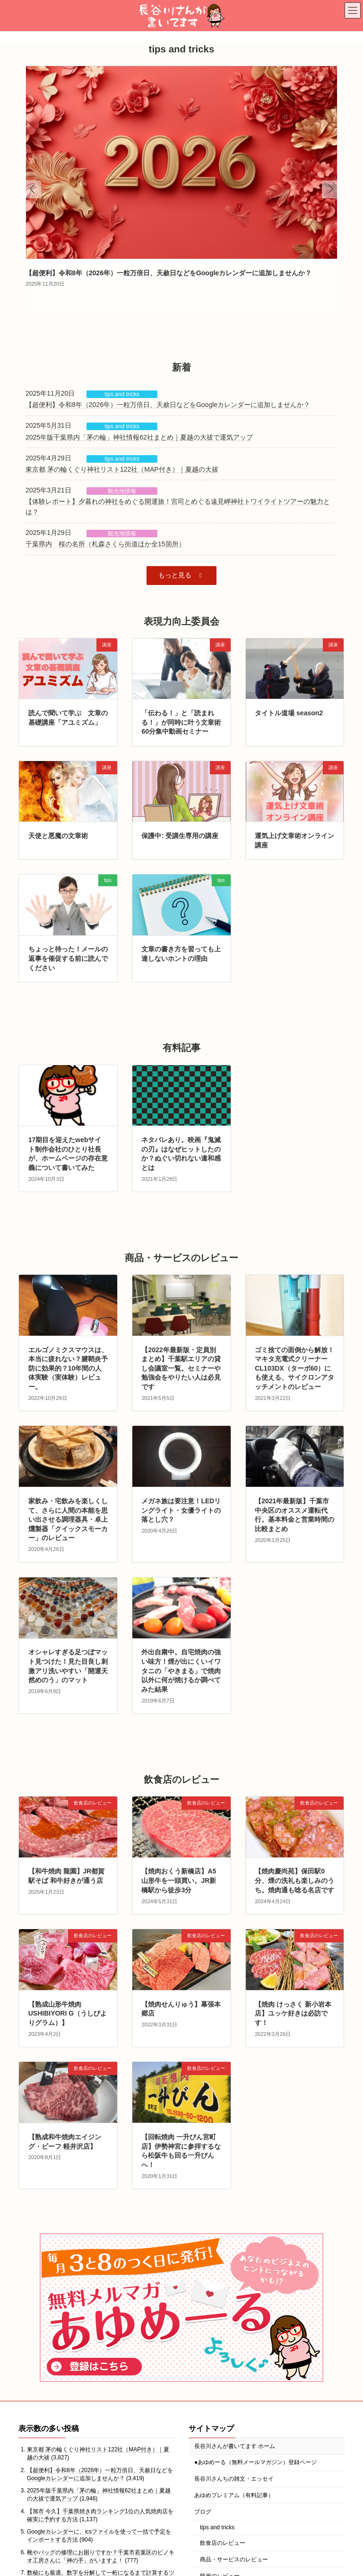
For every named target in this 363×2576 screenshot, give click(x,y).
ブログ (202, 2511)
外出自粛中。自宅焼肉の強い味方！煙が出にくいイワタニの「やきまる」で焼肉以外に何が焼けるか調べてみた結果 (181, 1670)
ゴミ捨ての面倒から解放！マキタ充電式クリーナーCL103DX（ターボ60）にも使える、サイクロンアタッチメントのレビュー (294, 1368)
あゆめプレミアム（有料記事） (234, 2495)
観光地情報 (122, 491)
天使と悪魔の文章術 (58, 835)
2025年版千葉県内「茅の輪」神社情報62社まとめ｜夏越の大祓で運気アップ (139, 437)
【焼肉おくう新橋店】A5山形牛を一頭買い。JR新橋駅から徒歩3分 (178, 1880)
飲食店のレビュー (222, 2543)
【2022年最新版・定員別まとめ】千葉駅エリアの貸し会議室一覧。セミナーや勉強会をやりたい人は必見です (181, 1368)
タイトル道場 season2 (289, 713)
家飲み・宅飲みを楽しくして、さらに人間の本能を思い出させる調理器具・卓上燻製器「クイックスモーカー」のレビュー (68, 1519)
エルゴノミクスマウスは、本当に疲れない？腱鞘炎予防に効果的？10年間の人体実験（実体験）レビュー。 (68, 1368)
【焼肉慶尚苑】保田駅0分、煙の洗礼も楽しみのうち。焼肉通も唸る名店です (294, 1880)
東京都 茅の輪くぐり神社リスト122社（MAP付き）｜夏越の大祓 (122, 469)
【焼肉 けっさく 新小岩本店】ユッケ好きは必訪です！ (293, 2013)
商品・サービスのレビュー (234, 2559)
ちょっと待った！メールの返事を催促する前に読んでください (68, 958)
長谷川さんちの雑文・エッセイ (234, 2478)
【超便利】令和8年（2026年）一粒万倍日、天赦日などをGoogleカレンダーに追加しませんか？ (168, 273)
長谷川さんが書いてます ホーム (234, 2446)
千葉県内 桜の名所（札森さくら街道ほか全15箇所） (105, 544)
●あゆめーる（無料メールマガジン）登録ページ (255, 2462)
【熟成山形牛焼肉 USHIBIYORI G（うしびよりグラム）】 (67, 2013)
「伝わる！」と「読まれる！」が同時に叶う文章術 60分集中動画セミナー (181, 722)
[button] (181, 575)
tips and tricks (121, 394)
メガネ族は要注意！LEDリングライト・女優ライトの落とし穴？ (181, 1510)
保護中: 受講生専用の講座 (179, 835)
